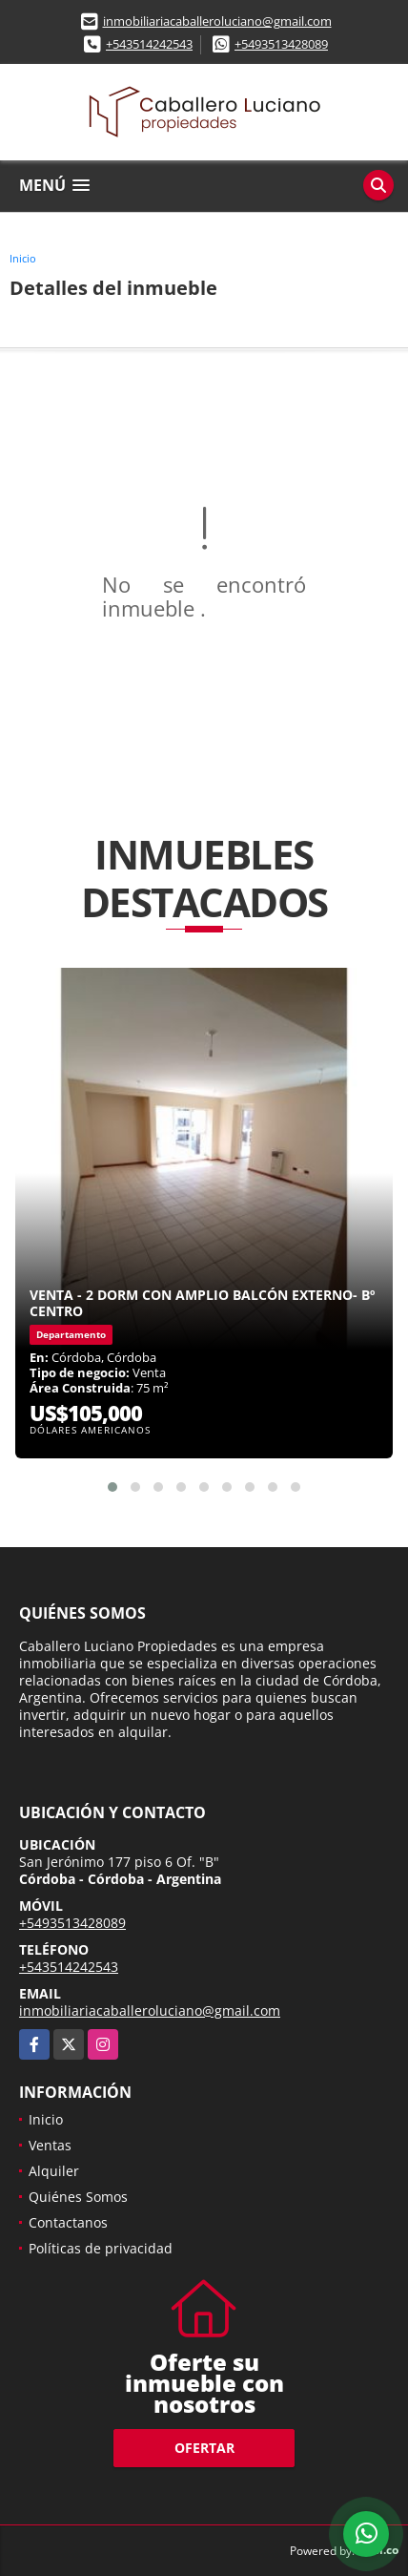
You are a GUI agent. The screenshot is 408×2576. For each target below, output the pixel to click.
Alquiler (54, 2171)
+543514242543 (149, 43)
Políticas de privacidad (101, 2248)
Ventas (50, 2145)
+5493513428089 (281, 43)
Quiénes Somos (78, 2197)
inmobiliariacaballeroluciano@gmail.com (217, 21)
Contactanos (68, 2222)
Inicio (23, 258)
